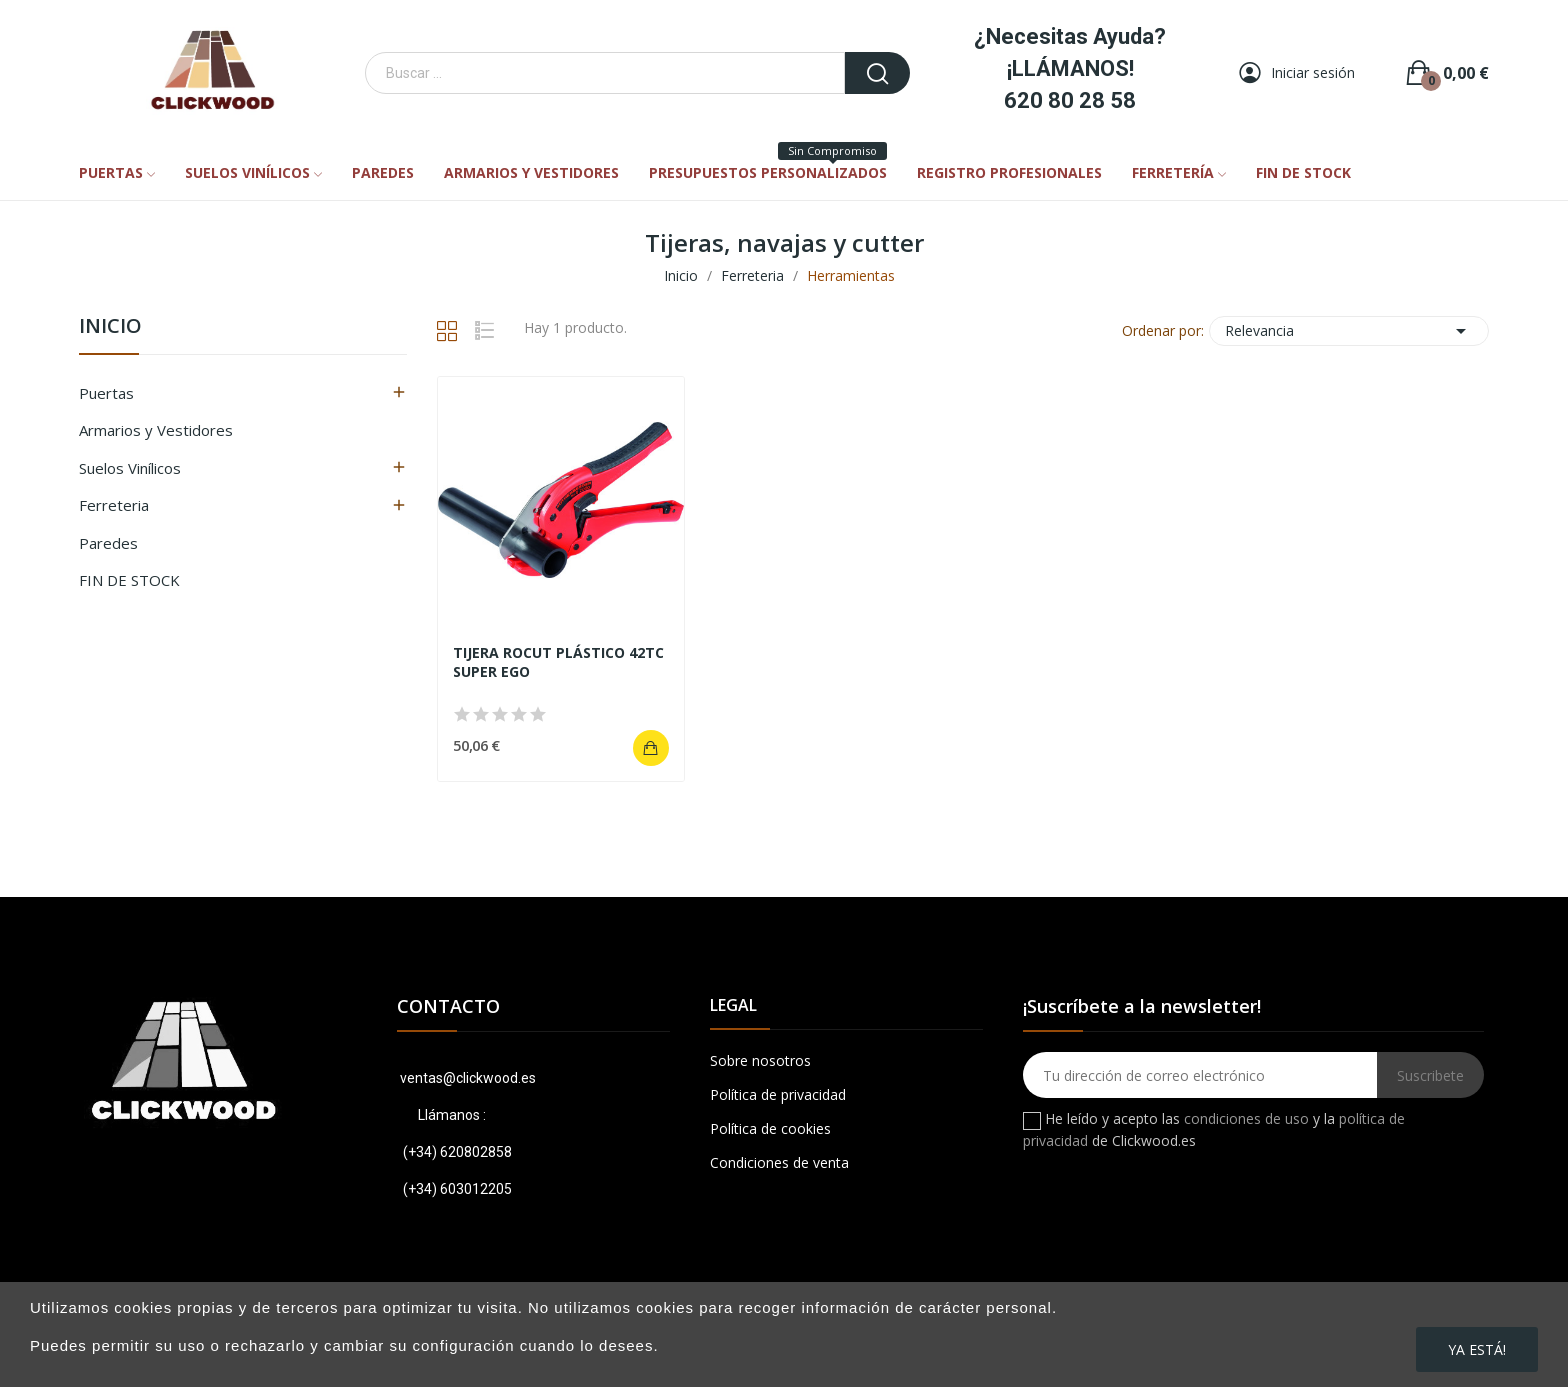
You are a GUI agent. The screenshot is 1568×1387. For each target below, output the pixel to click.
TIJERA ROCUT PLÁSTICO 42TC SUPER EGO (558, 662)
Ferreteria (114, 505)
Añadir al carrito (651, 748)
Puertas (106, 393)
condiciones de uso (1246, 1118)
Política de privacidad (778, 1094)
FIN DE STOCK (129, 580)
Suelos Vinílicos (130, 468)
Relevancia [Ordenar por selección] (1349, 331)
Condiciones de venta (779, 1162)
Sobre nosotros (760, 1060)
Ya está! (1477, 1349)
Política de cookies (770, 1128)
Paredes (108, 543)
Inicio (110, 327)
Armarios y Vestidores (156, 430)
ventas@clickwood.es (466, 1078)
